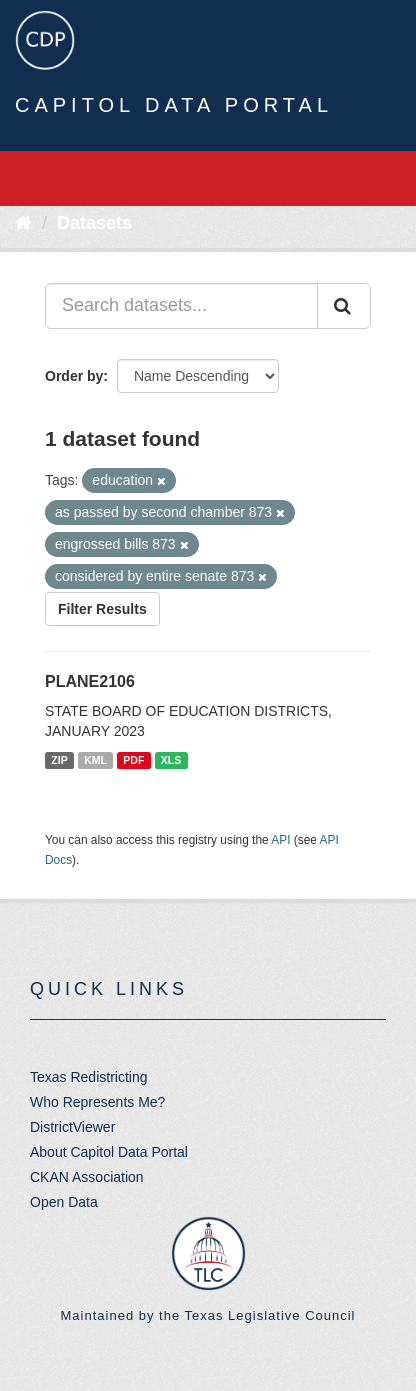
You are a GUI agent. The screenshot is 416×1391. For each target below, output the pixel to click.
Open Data (64, 1202)
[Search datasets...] (181, 306)
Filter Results (102, 609)
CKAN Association (87, 1177)
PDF (133, 760)
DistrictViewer (72, 1127)
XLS (171, 760)
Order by (74, 376)
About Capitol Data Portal (109, 1152)
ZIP (59, 760)
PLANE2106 (90, 681)
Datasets (94, 223)
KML (95, 760)
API (280, 840)
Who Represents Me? (97, 1102)
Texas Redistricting (89, 1077)
